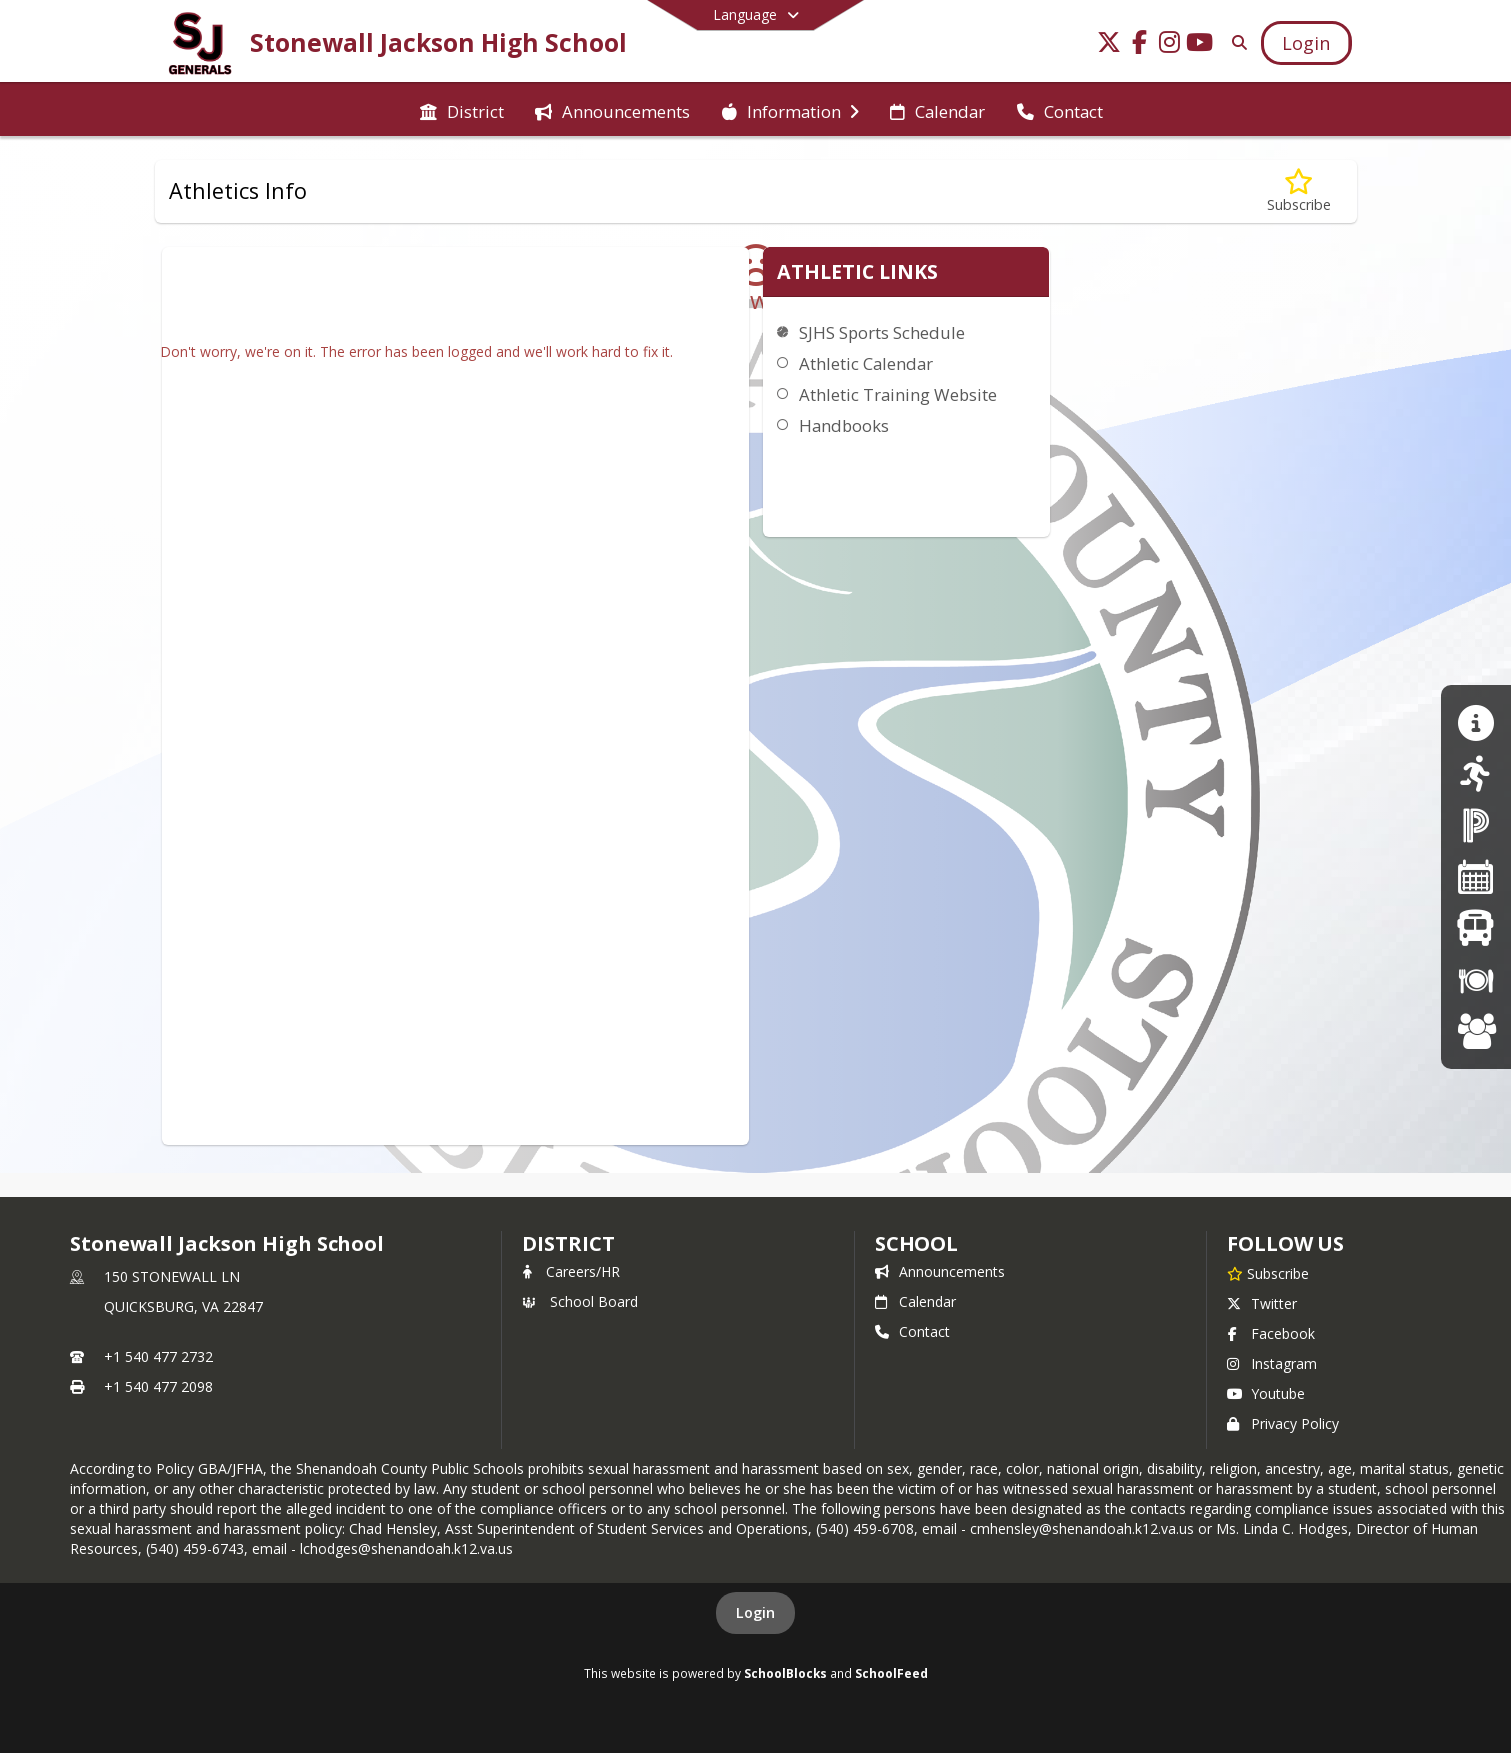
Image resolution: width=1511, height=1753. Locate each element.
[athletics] (1475, 773)
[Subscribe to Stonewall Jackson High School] (1268, 1273)
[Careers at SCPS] (1476, 1030)
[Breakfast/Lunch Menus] (1476, 979)
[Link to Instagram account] (1169, 45)
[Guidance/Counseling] (1475, 722)
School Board (580, 1301)
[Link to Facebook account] (1139, 45)
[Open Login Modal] (1306, 43)
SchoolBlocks (785, 1673)
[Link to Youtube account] (1199, 45)
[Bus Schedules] (1475, 927)
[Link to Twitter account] (1109, 45)
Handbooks (844, 425)
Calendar (915, 1301)
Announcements (940, 1271)
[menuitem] (462, 110)
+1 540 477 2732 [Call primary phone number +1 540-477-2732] (158, 1356)
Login (755, 1612)
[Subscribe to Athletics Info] (1299, 191)
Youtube (1266, 1393)
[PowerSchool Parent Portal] (1476, 824)
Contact (912, 1331)
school (916, 1243)
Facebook (1271, 1333)
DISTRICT (568, 1243)
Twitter (1262, 1303)
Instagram (1272, 1363)
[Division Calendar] (1476, 876)
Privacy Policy (1283, 1423)
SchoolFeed (891, 1673)
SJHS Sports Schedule (882, 332)
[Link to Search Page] (1235, 42)
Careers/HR (571, 1271)
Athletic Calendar (866, 363)
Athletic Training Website (898, 394)
